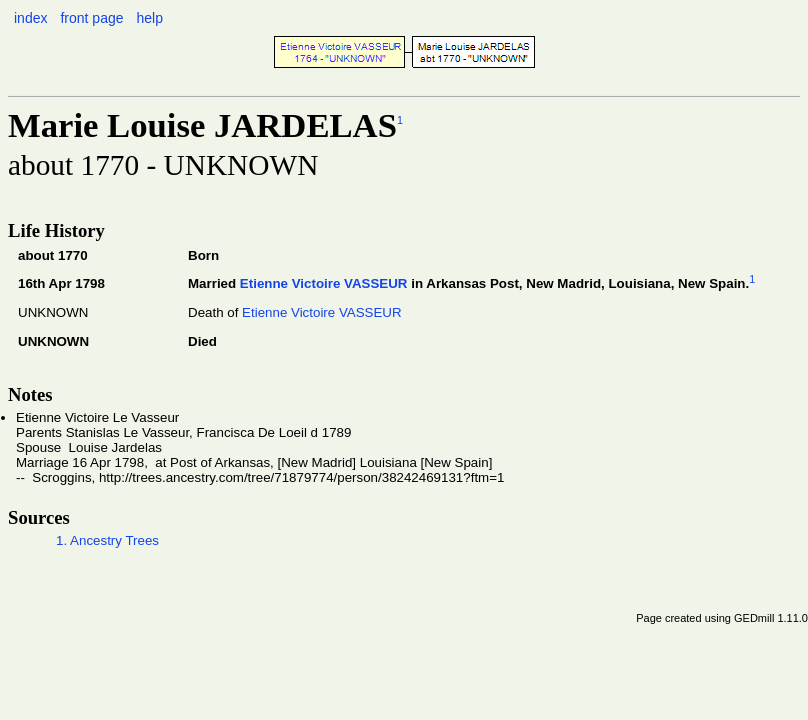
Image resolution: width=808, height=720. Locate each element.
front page (91, 18)
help (149, 18)
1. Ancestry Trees (107, 540)
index (30, 18)
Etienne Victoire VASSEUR (324, 284)
